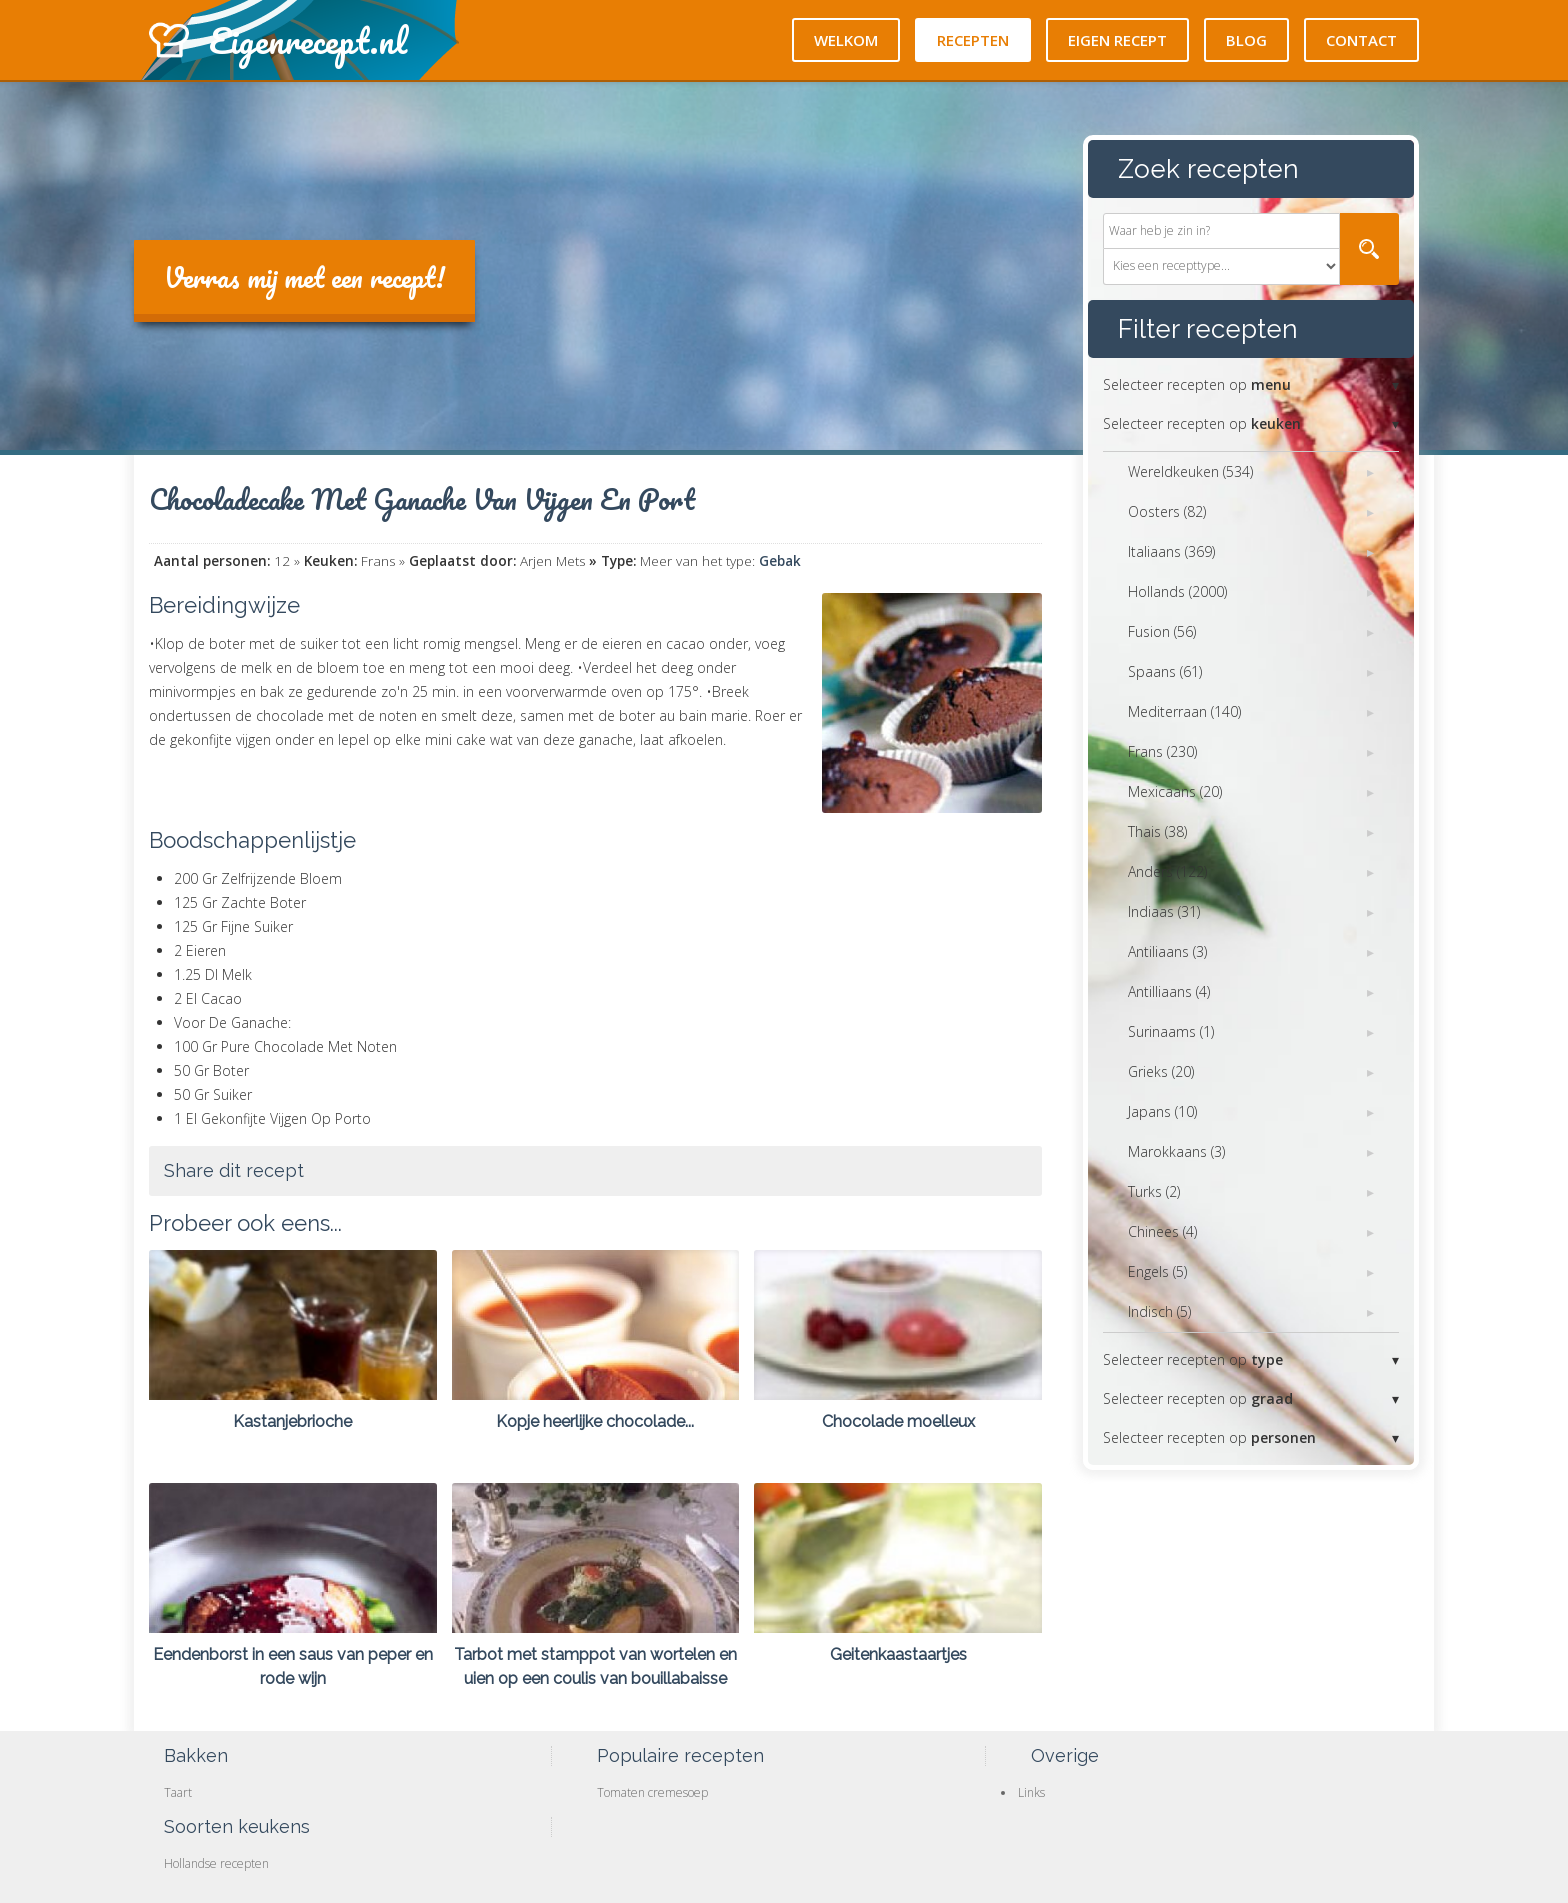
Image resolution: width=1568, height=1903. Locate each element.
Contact (1361, 40)
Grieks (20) (1161, 1071)
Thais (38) (1157, 831)
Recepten (973, 40)
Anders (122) (1167, 871)
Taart (178, 1792)
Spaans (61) (1165, 671)
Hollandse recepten (216, 1863)
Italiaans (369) (1171, 551)
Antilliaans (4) (1169, 991)
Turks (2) (1154, 1191)
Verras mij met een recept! (304, 277)
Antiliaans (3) (1167, 951)
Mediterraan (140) (1184, 711)
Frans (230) (1162, 751)
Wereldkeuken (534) (1190, 471)
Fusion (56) (1162, 631)
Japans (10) (1162, 1111)
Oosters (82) (1167, 511)
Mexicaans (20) (1175, 791)
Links (1031, 1792)
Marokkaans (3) (1176, 1151)
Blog (1246, 40)
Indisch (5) (1159, 1311)
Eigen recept (1117, 40)
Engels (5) (1157, 1271)
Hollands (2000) (1177, 591)
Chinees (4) (1162, 1231)
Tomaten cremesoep (652, 1792)
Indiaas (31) (1164, 911)
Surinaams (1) (1171, 1031)
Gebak (780, 561)
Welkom (846, 40)
